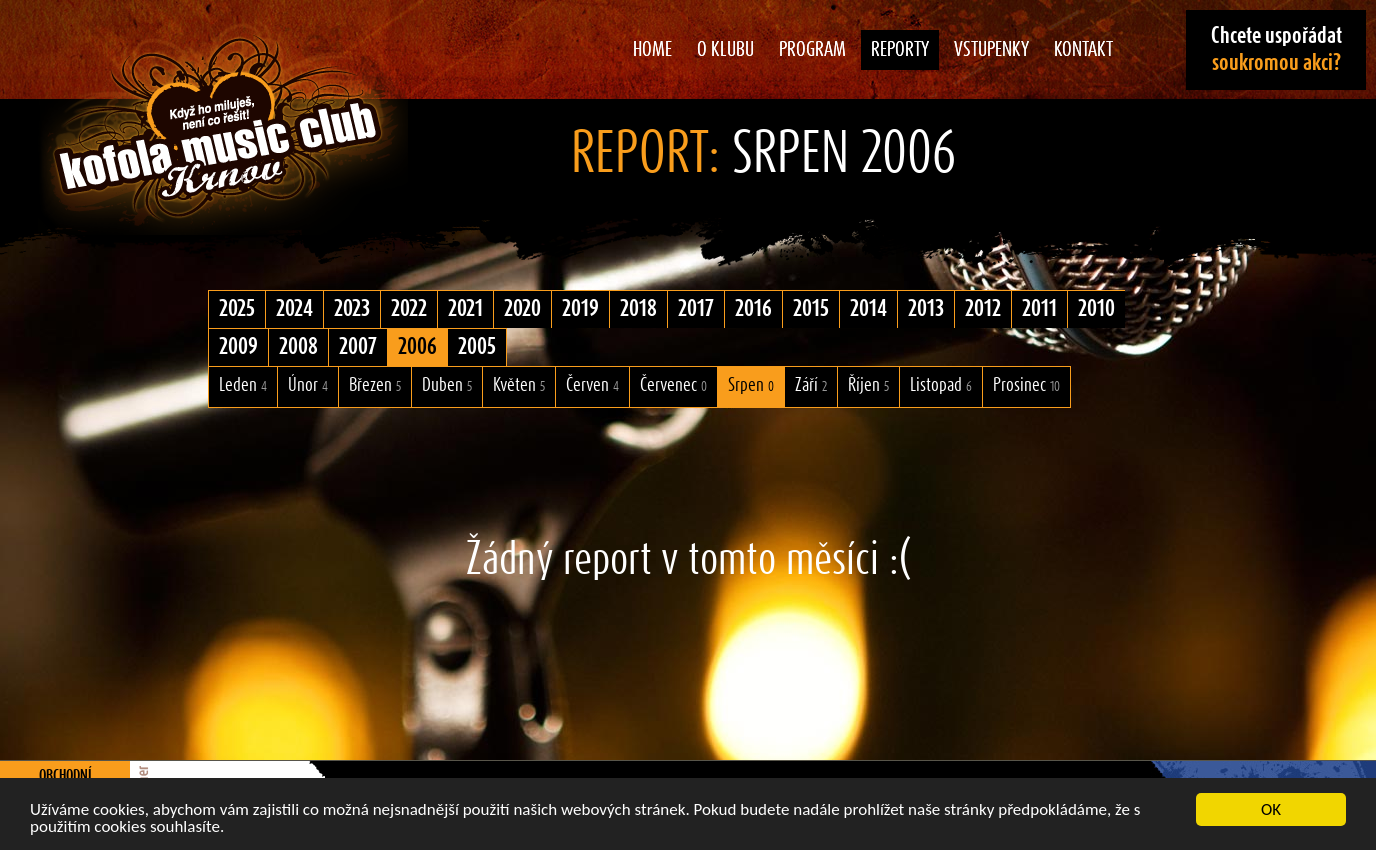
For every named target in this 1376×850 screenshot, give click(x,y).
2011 (1039, 309)
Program (812, 50)
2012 (983, 309)
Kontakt (1083, 50)
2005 (477, 347)
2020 (522, 309)
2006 (417, 347)
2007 (358, 347)
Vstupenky (991, 50)
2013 (926, 309)
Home (652, 50)
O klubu (725, 50)
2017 (696, 309)
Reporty (900, 50)
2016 (753, 309)
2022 (409, 309)
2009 (238, 347)
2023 (352, 309)
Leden (243, 385)
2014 (868, 309)
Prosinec (1026, 385)
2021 (465, 309)
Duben (447, 385)
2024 (294, 309)
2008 (298, 347)
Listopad (941, 385)
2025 (237, 309)
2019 (580, 309)
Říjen (868, 385)
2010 (1096, 309)
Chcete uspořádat (1276, 49)
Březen (375, 385)
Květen (519, 385)
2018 (638, 309)
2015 (811, 309)
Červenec (673, 385)
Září (811, 385)
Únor (308, 385)
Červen (592, 385)
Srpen (751, 385)
